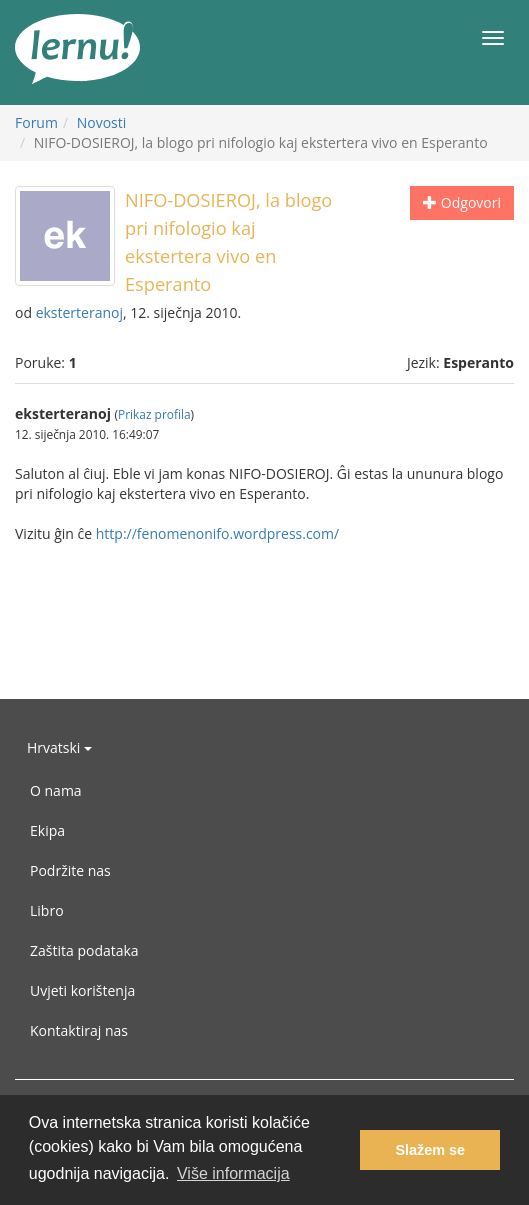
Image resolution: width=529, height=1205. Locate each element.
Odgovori (462, 202)
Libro (47, 910)
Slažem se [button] (430, 1150)
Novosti (102, 122)
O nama (56, 790)
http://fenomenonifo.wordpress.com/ (217, 533)
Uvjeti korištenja (82, 990)
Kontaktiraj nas (79, 1030)
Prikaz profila (154, 414)
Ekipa (47, 830)
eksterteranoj (79, 312)
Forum (36, 122)
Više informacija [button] (233, 1173)
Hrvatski (59, 747)
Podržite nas (70, 870)
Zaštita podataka (84, 950)
